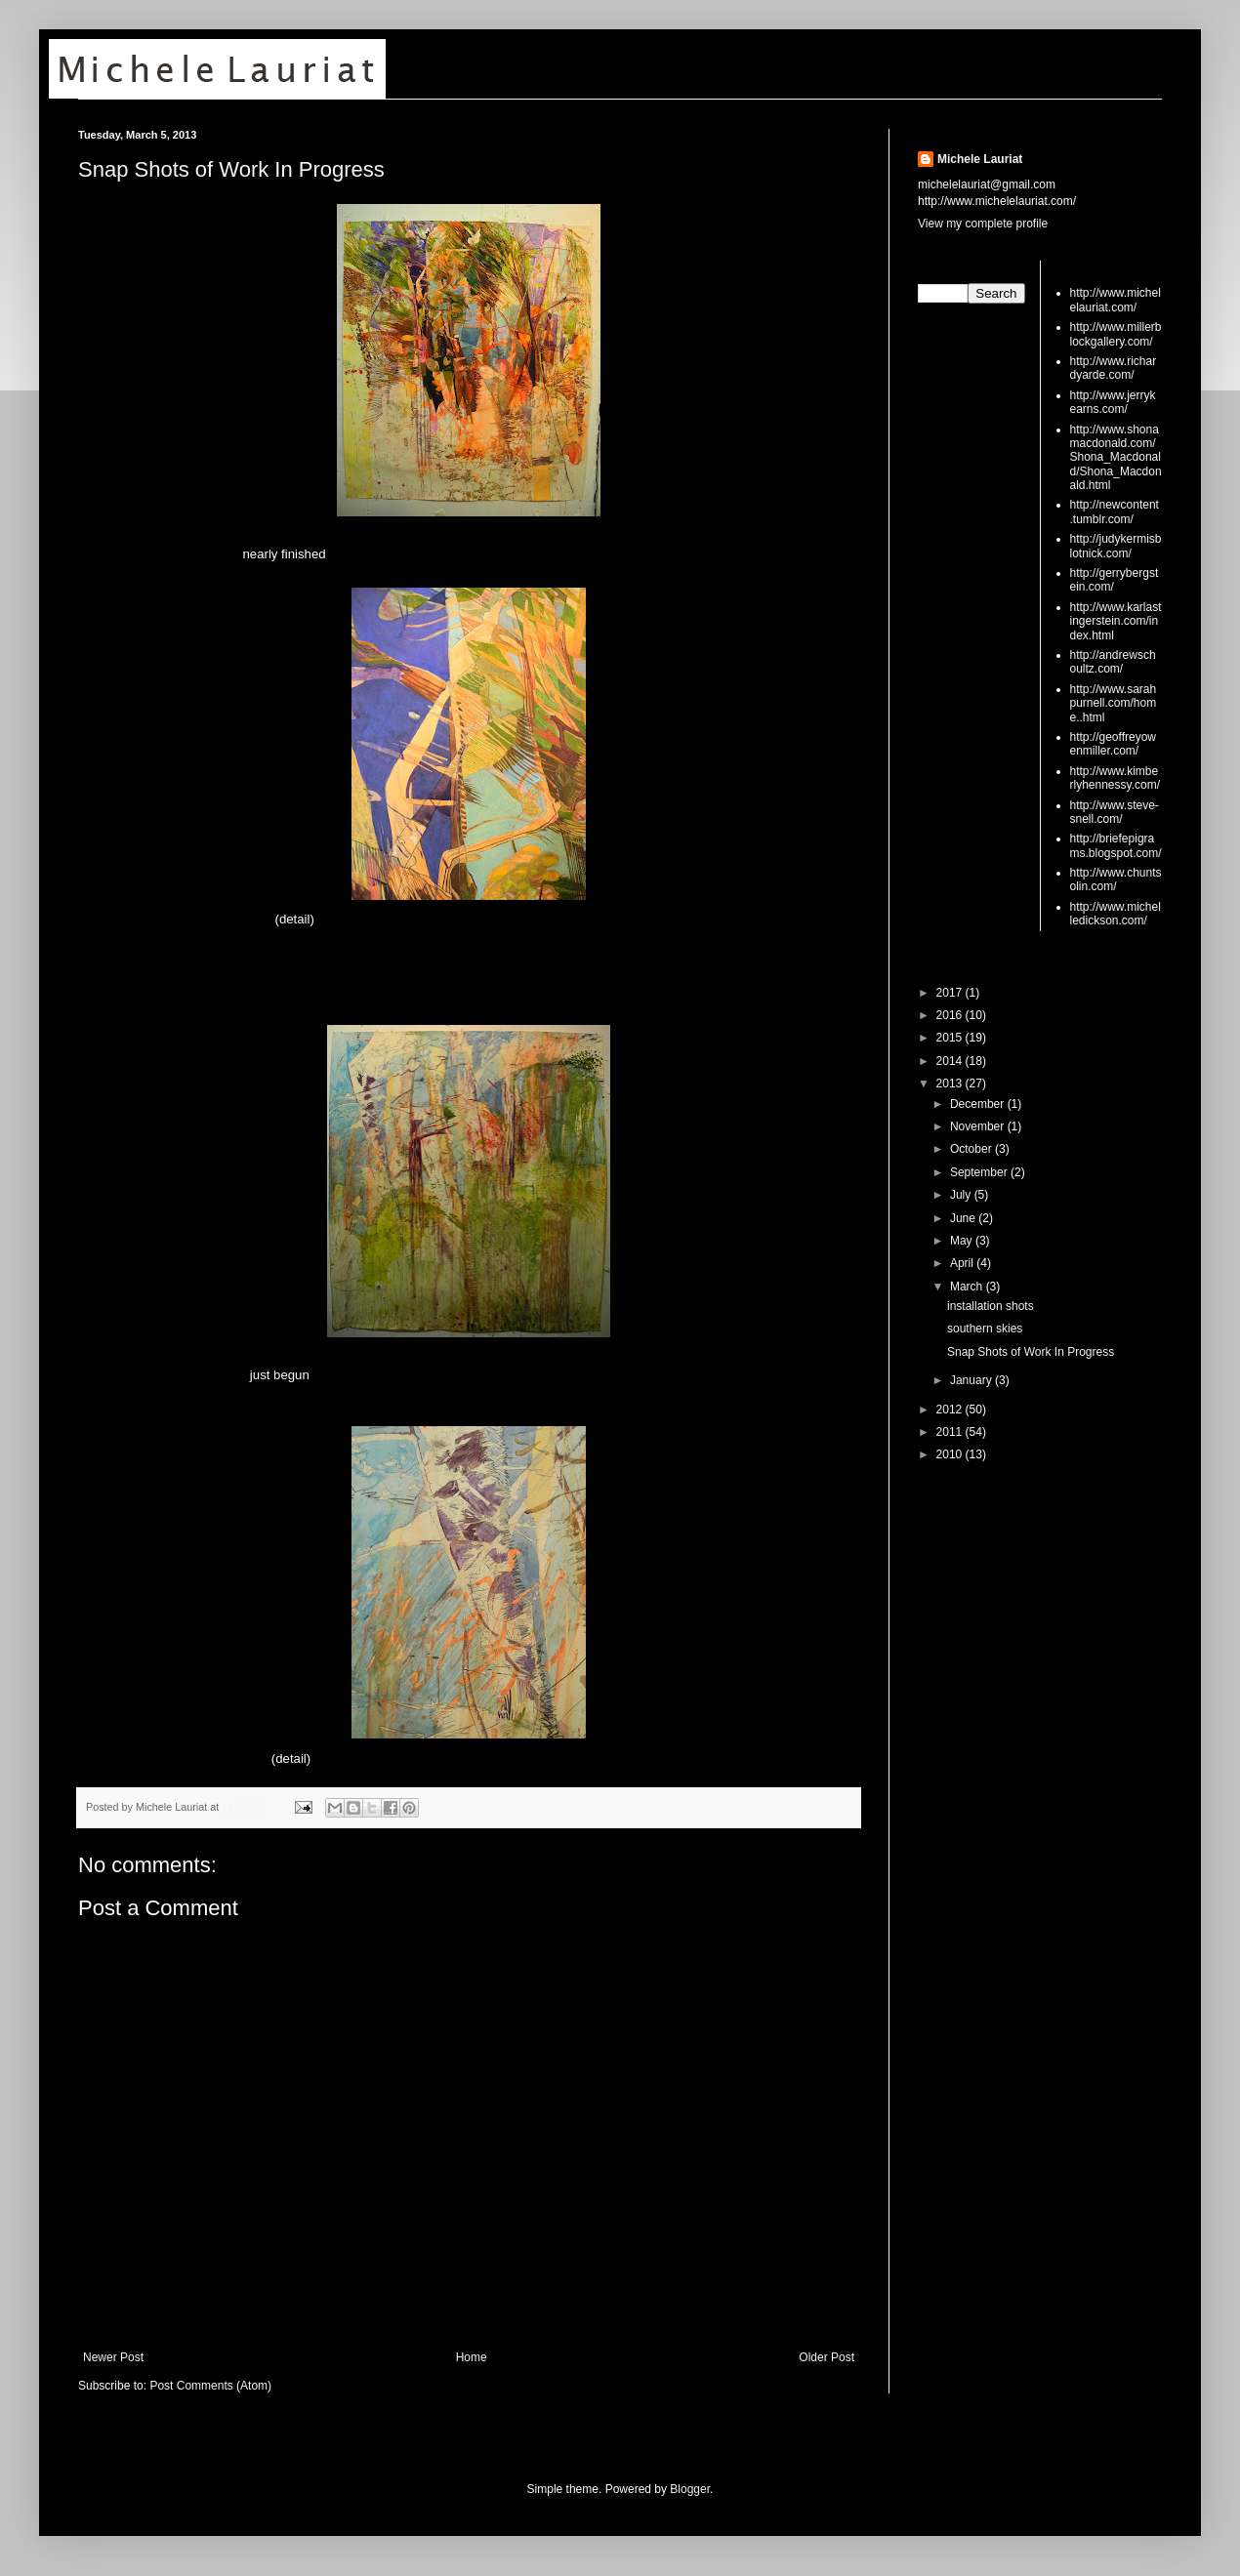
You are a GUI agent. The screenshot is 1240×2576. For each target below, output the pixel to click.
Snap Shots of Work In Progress (231, 169)
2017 (951, 993)
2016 (951, 1015)
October (972, 1149)
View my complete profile (983, 223)
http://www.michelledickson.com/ (1115, 913)
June (964, 1218)
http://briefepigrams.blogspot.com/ (1116, 845)
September (980, 1172)
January (972, 1380)
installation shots (990, 1306)
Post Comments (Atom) (210, 2385)
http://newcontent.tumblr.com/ (1114, 511)
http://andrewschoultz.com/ (1113, 661)
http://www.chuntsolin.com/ (1116, 879)
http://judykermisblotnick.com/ (1116, 545)
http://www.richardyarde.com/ (1113, 368)
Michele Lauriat (979, 159)
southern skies (984, 1328)
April (963, 1263)
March (968, 1286)
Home (471, 2357)
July (962, 1195)
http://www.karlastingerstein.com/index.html (1116, 621)
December (979, 1104)
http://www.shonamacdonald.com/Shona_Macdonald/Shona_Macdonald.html (1116, 458)
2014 (951, 1061)
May (962, 1240)
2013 (951, 1083)
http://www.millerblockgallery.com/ (1116, 334)
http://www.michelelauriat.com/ (1115, 299)
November (979, 1126)
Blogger (690, 2489)
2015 (951, 1037)
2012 (951, 1409)
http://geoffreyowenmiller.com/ (1113, 743)
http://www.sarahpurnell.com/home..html (1113, 703)
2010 (951, 1454)
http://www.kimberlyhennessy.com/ (1115, 778)
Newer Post (113, 2357)
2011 (951, 1432)
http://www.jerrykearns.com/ (1113, 402)
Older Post (826, 2357)
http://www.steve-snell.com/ (1114, 812)
